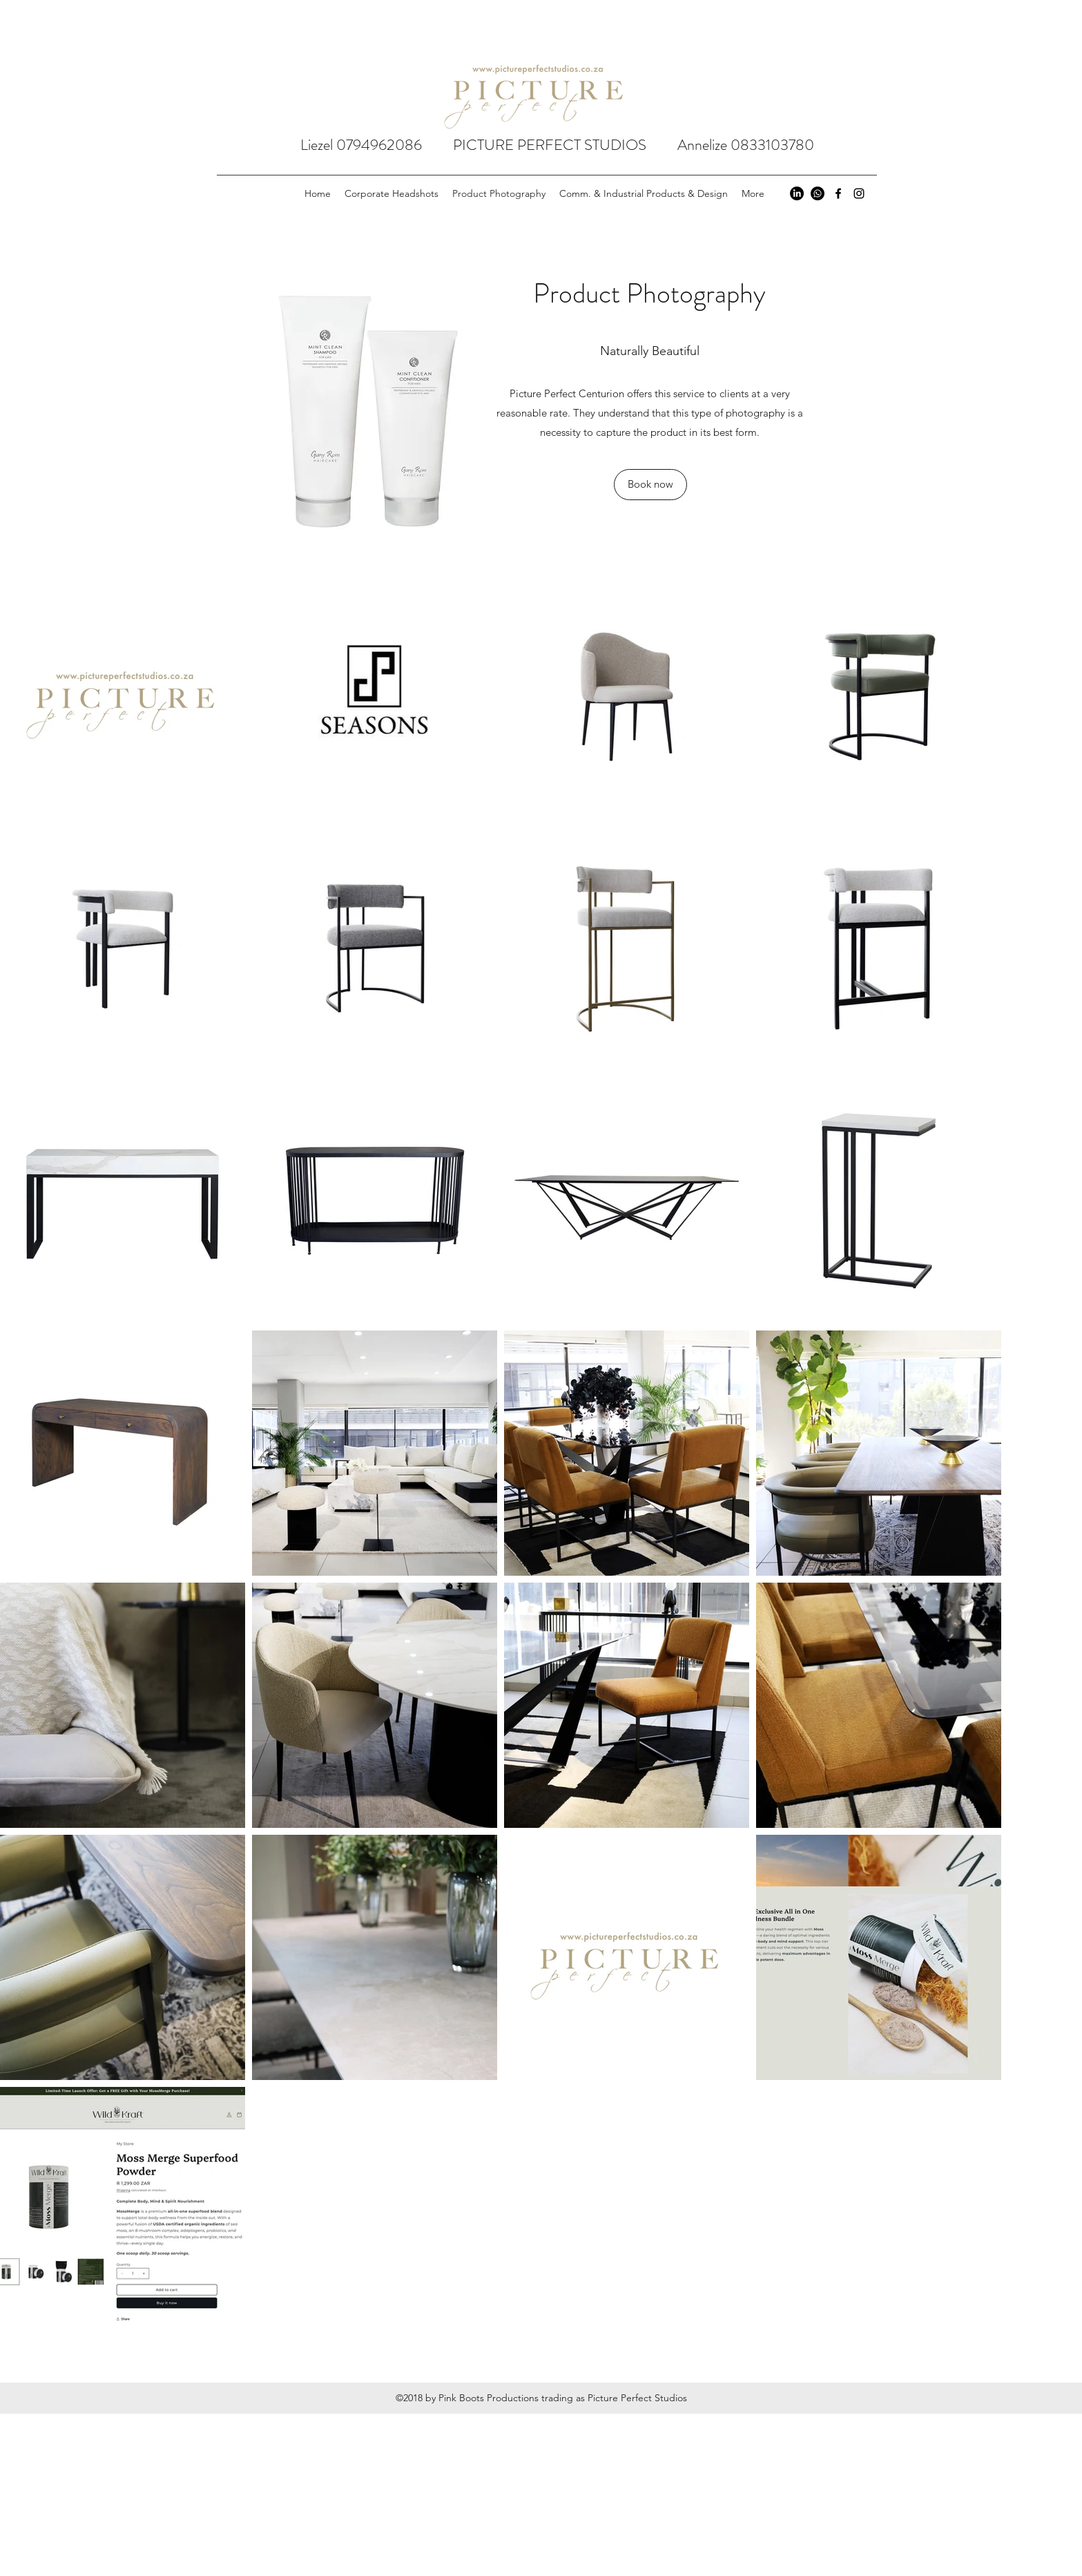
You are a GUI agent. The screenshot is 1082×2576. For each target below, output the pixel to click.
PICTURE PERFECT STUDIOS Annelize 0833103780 (633, 144)
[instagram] (859, 193)
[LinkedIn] (797, 193)
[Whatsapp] (817, 193)
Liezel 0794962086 (376, 144)
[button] (650, 484)
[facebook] (838, 193)
